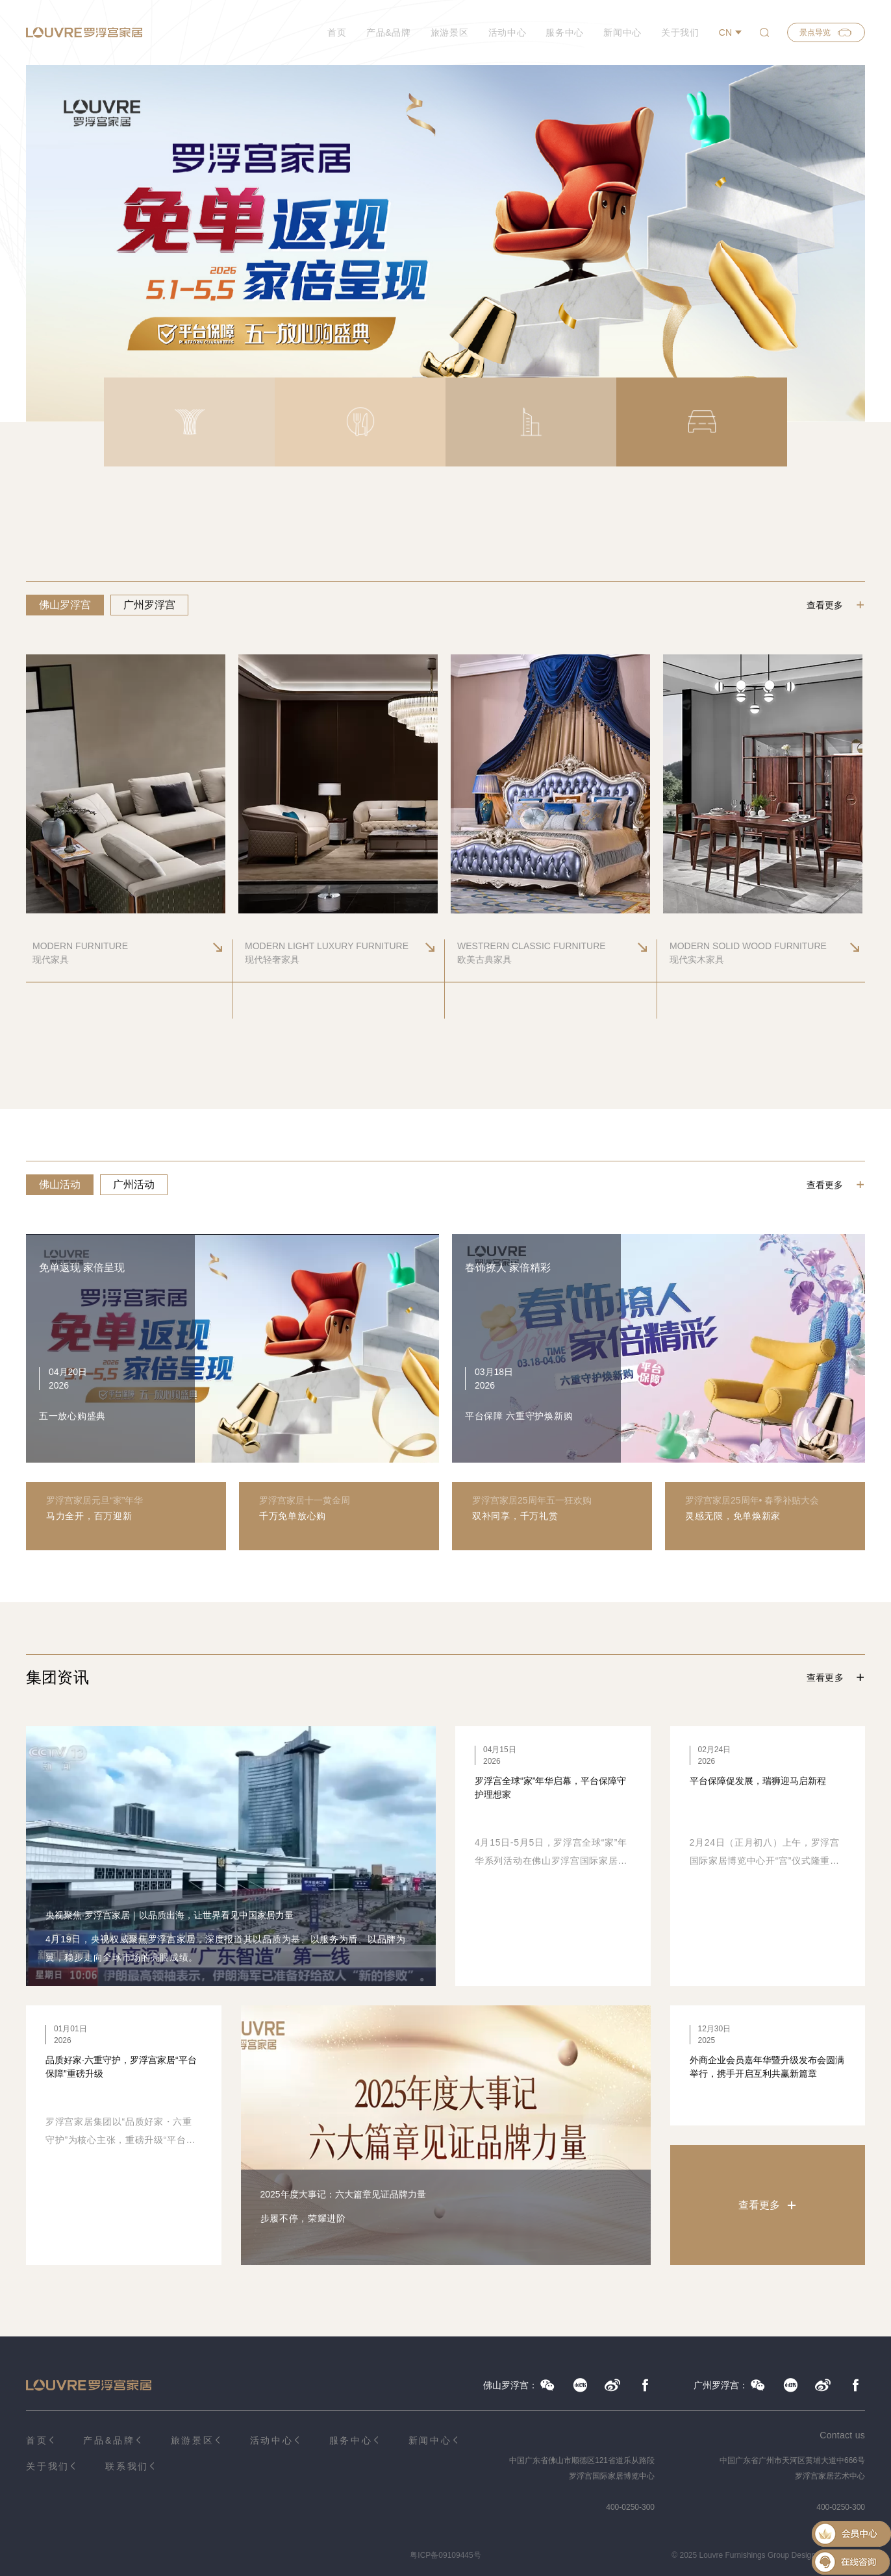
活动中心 (507, 32)
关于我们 (680, 32)
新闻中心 (622, 32)
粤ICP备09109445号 (445, 2555)
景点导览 (826, 32)
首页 (336, 32)
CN (725, 32)
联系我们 (127, 2466)
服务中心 (565, 32)
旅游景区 (450, 32)
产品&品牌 (388, 32)
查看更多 (825, 605)
